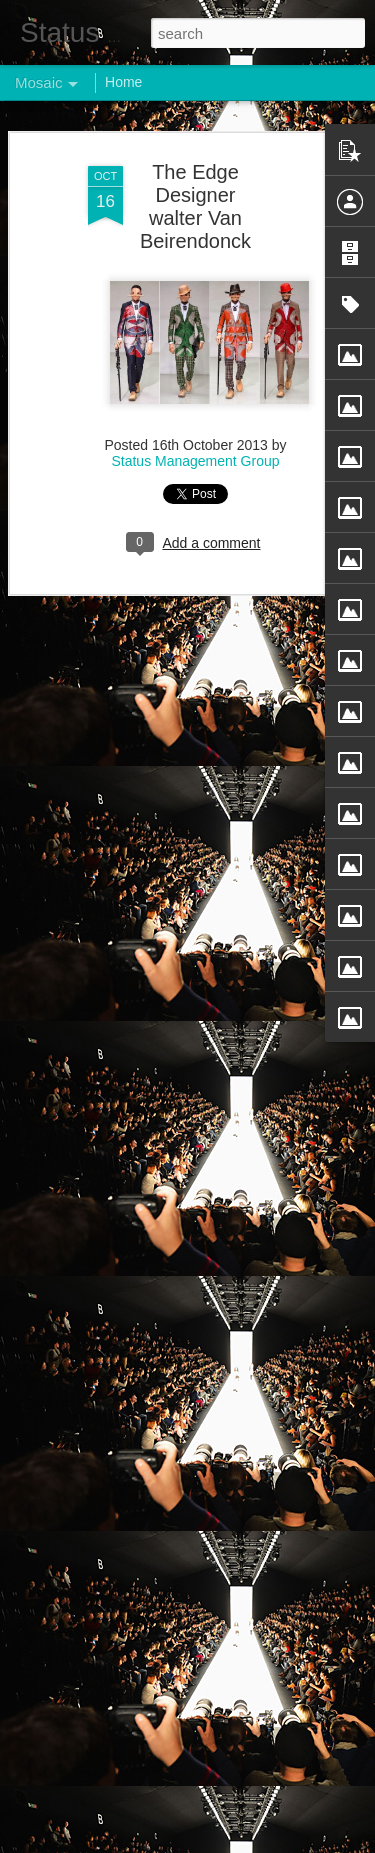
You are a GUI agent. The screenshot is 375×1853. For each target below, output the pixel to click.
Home (123, 82)
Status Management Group (195, 461)
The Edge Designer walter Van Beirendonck (195, 206)
